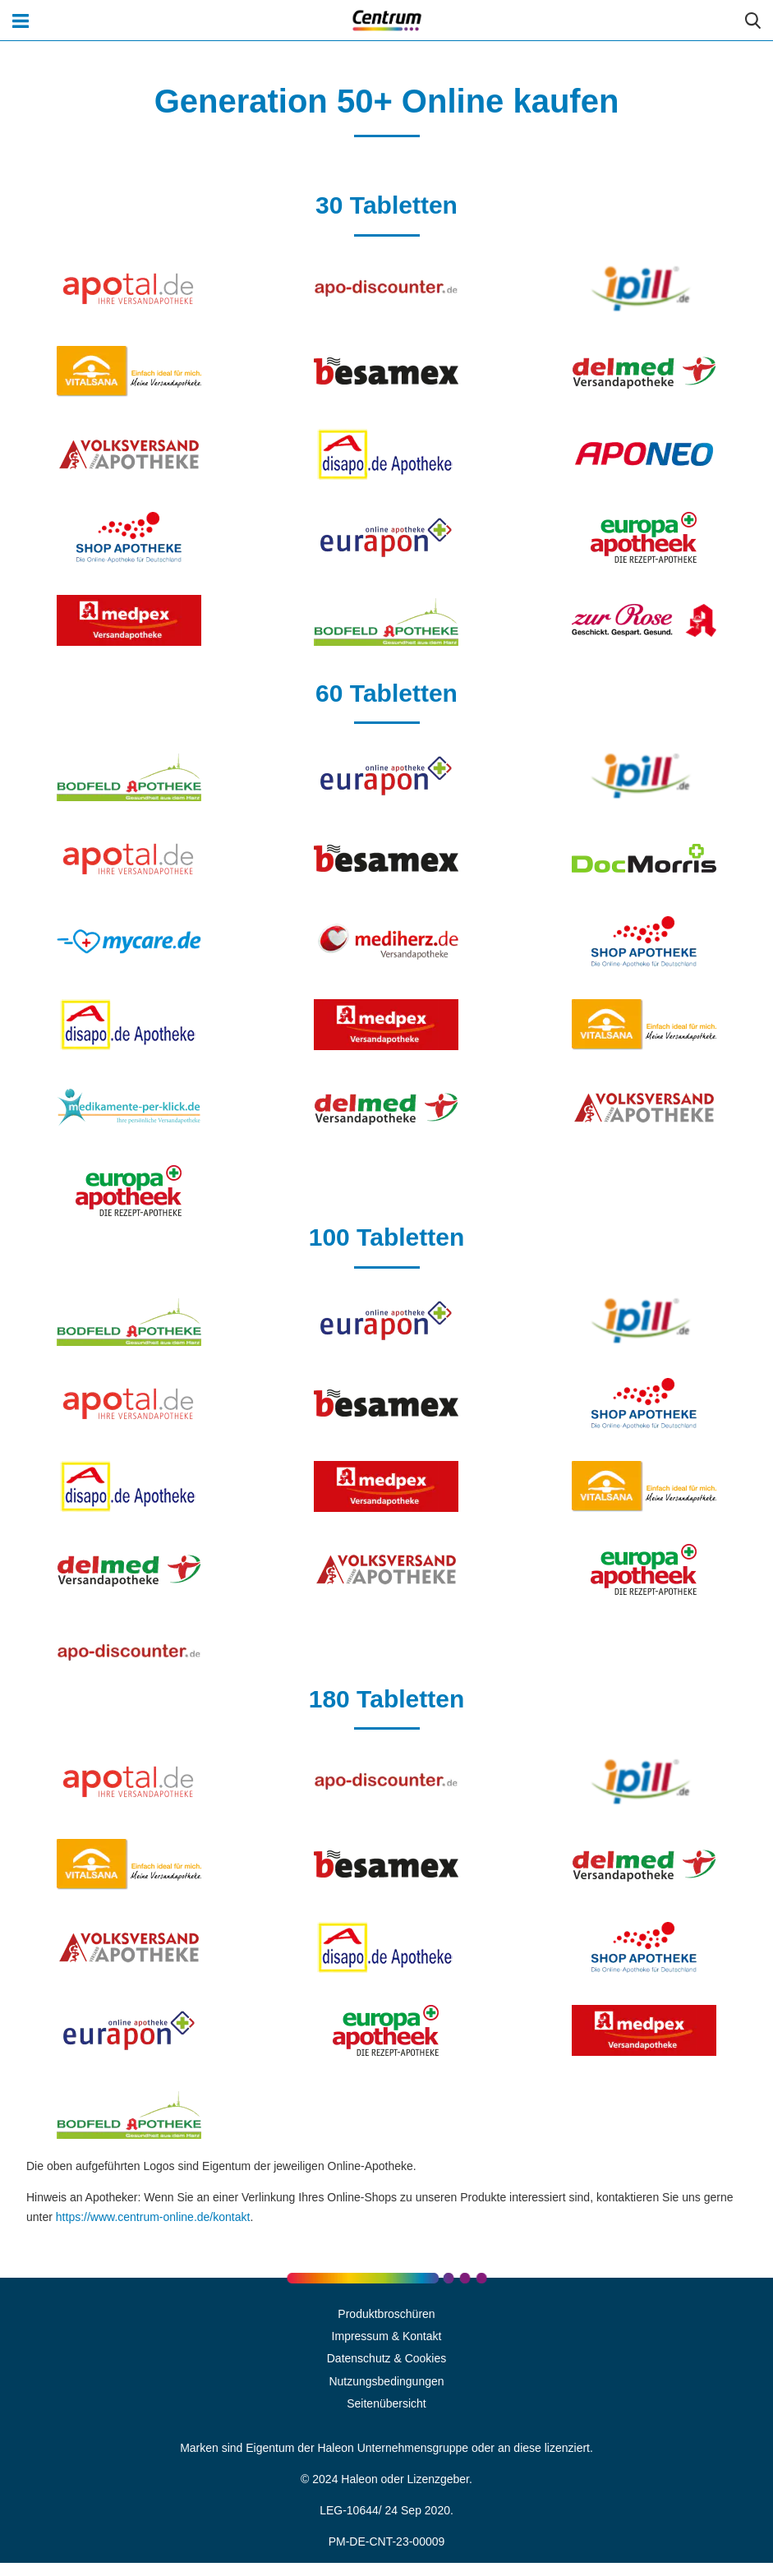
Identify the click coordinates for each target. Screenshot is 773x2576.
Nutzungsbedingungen (386, 2381)
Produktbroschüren (386, 2313)
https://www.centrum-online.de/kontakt (153, 2216)
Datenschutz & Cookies (387, 2358)
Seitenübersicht (386, 2403)
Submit (752, 20)
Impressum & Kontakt (387, 2336)
